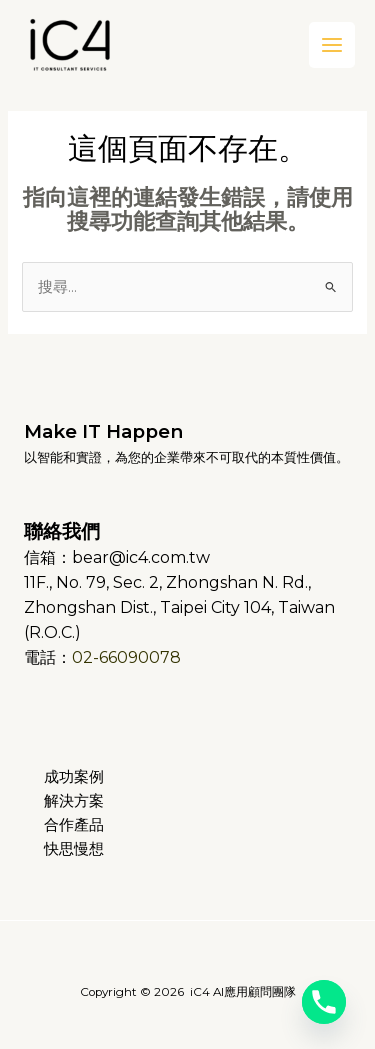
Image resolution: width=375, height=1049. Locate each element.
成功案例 (74, 777)
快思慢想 (74, 849)
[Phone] (324, 1002)
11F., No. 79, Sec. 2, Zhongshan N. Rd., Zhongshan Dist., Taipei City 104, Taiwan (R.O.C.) (179, 607)
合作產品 (74, 825)
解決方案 (74, 801)
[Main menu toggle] (332, 45)
